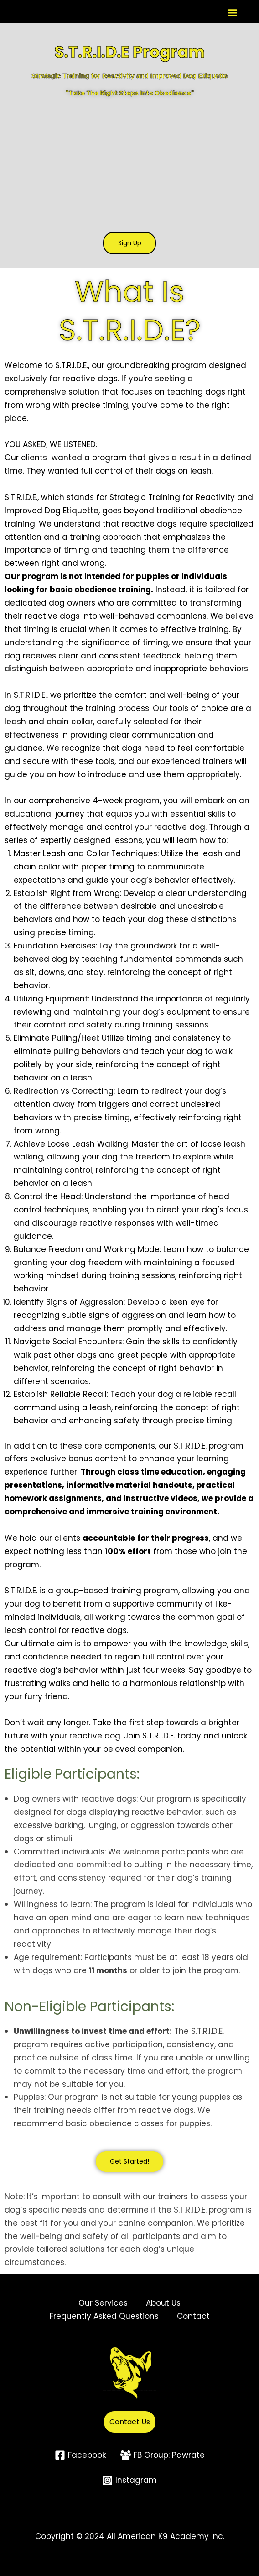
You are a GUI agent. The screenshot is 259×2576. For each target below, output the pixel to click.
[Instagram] (129, 2480)
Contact (193, 2317)
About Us (163, 2303)
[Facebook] (80, 2455)
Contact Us (129, 2423)
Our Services (103, 2303)
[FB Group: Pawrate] (162, 2455)
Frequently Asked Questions (104, 2317)
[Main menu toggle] (232, 12)
